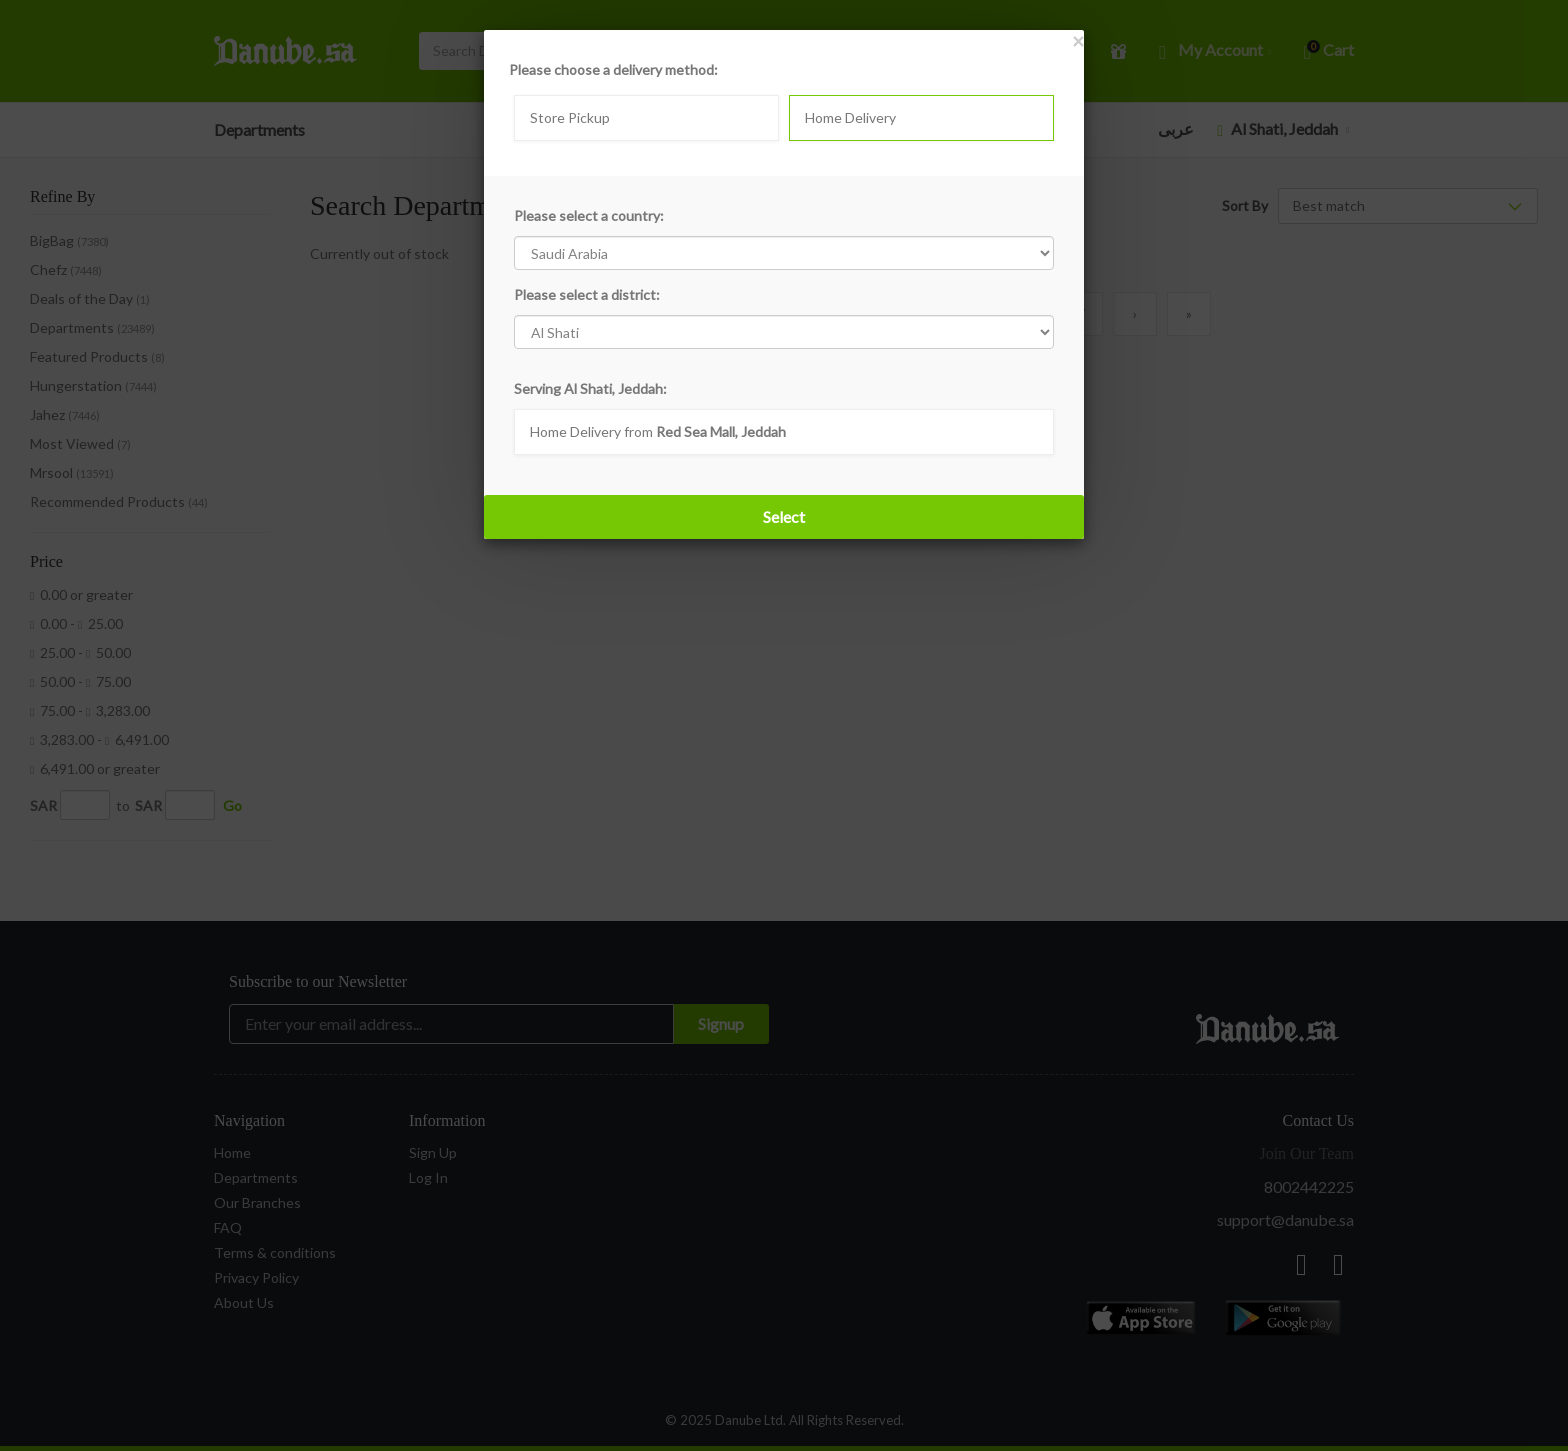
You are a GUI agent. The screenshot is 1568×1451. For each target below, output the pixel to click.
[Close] (1078, 40)
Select (784, 516)
